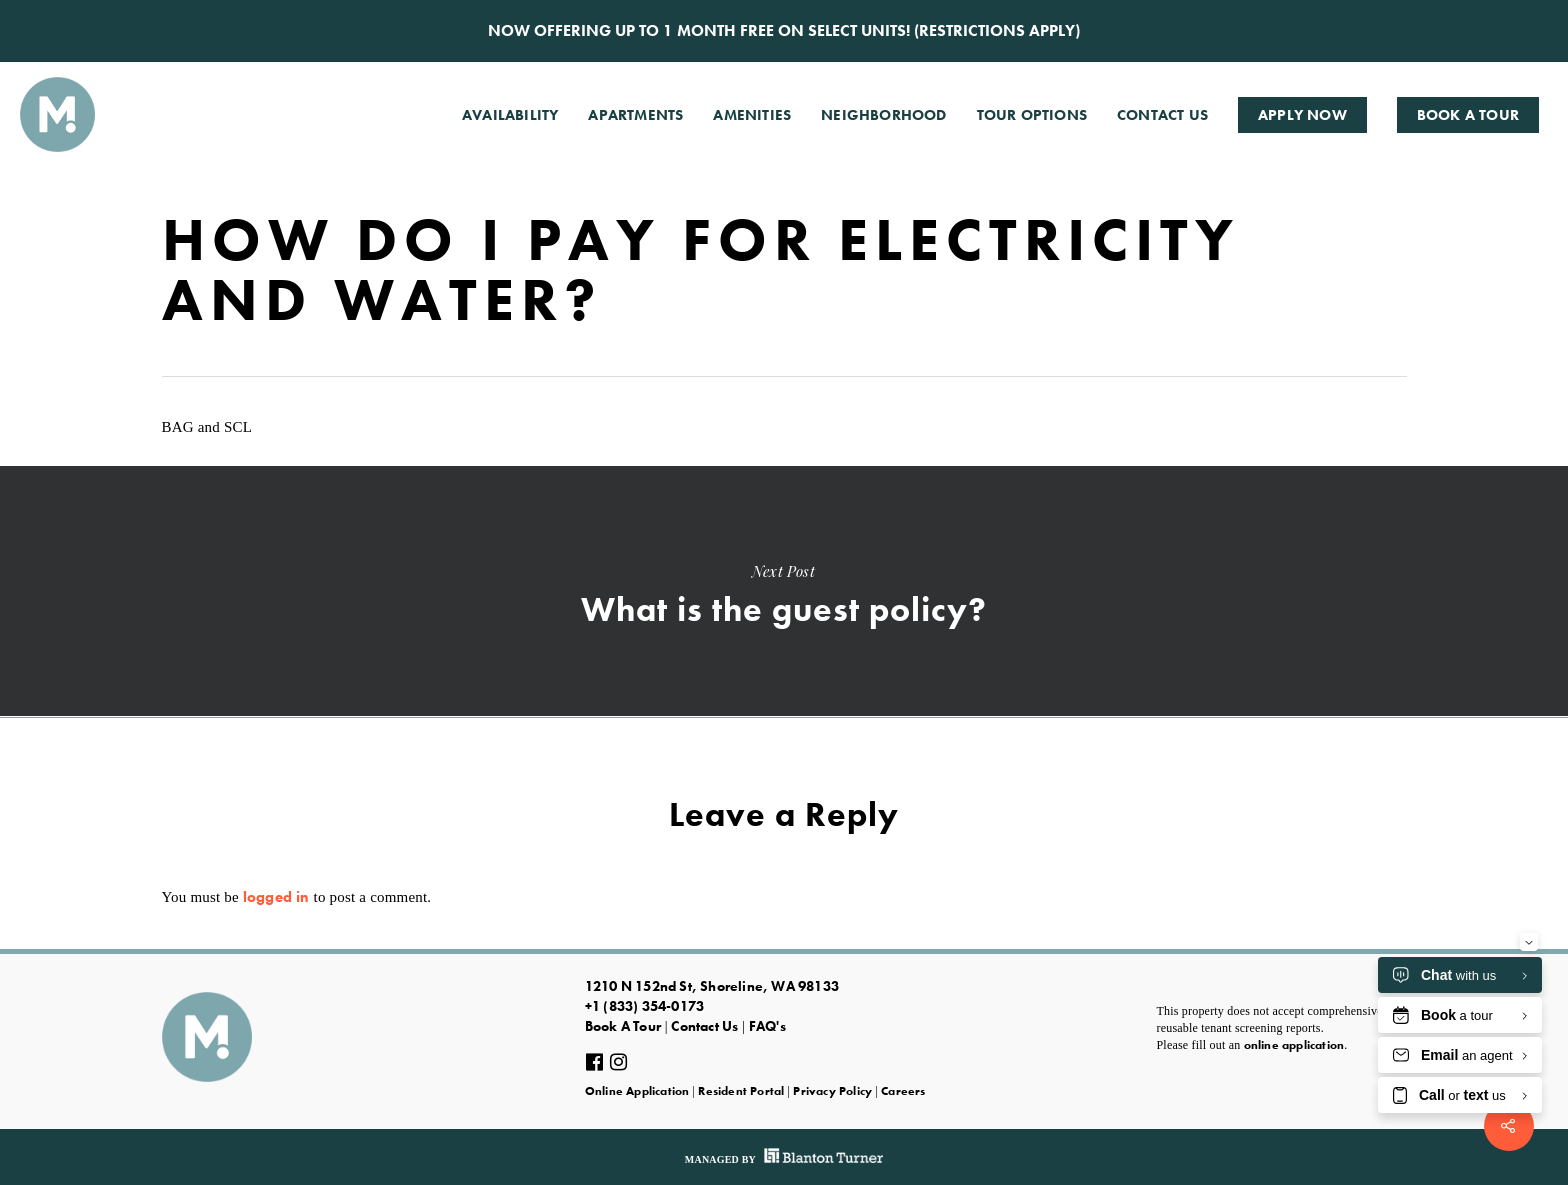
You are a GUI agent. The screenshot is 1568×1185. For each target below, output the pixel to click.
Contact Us (1162, 115)
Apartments (635, 115)
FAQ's (767, 1026)
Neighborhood (883, 115)
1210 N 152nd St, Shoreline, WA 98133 (712, 986)
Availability (510, 115)
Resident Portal (741, 1091)
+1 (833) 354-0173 (644, 1006)
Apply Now (1302, 115)
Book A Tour (1468, 115)
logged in (276, 897)
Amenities (752, 115)
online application (1294, 1045)
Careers (903, 1091)
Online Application (637, 1091)
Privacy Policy (832, 1091)
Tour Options (1032, 115)
